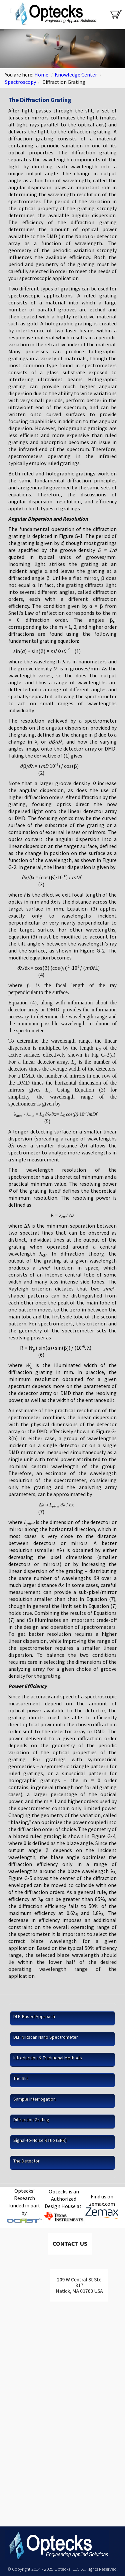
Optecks (54, 15)
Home (41, 74)
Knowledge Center (76, 74)
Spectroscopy (20, 82)
